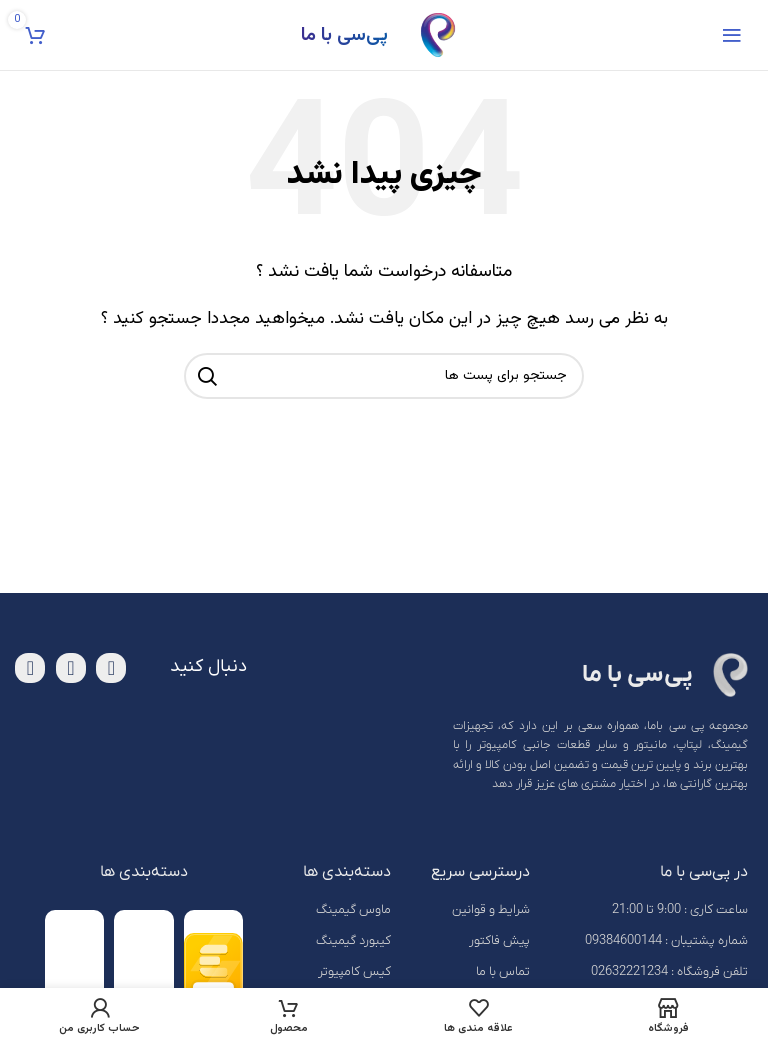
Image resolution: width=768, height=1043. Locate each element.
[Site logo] (438, 35)
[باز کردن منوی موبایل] (732, 35)
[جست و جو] (384, 376)
